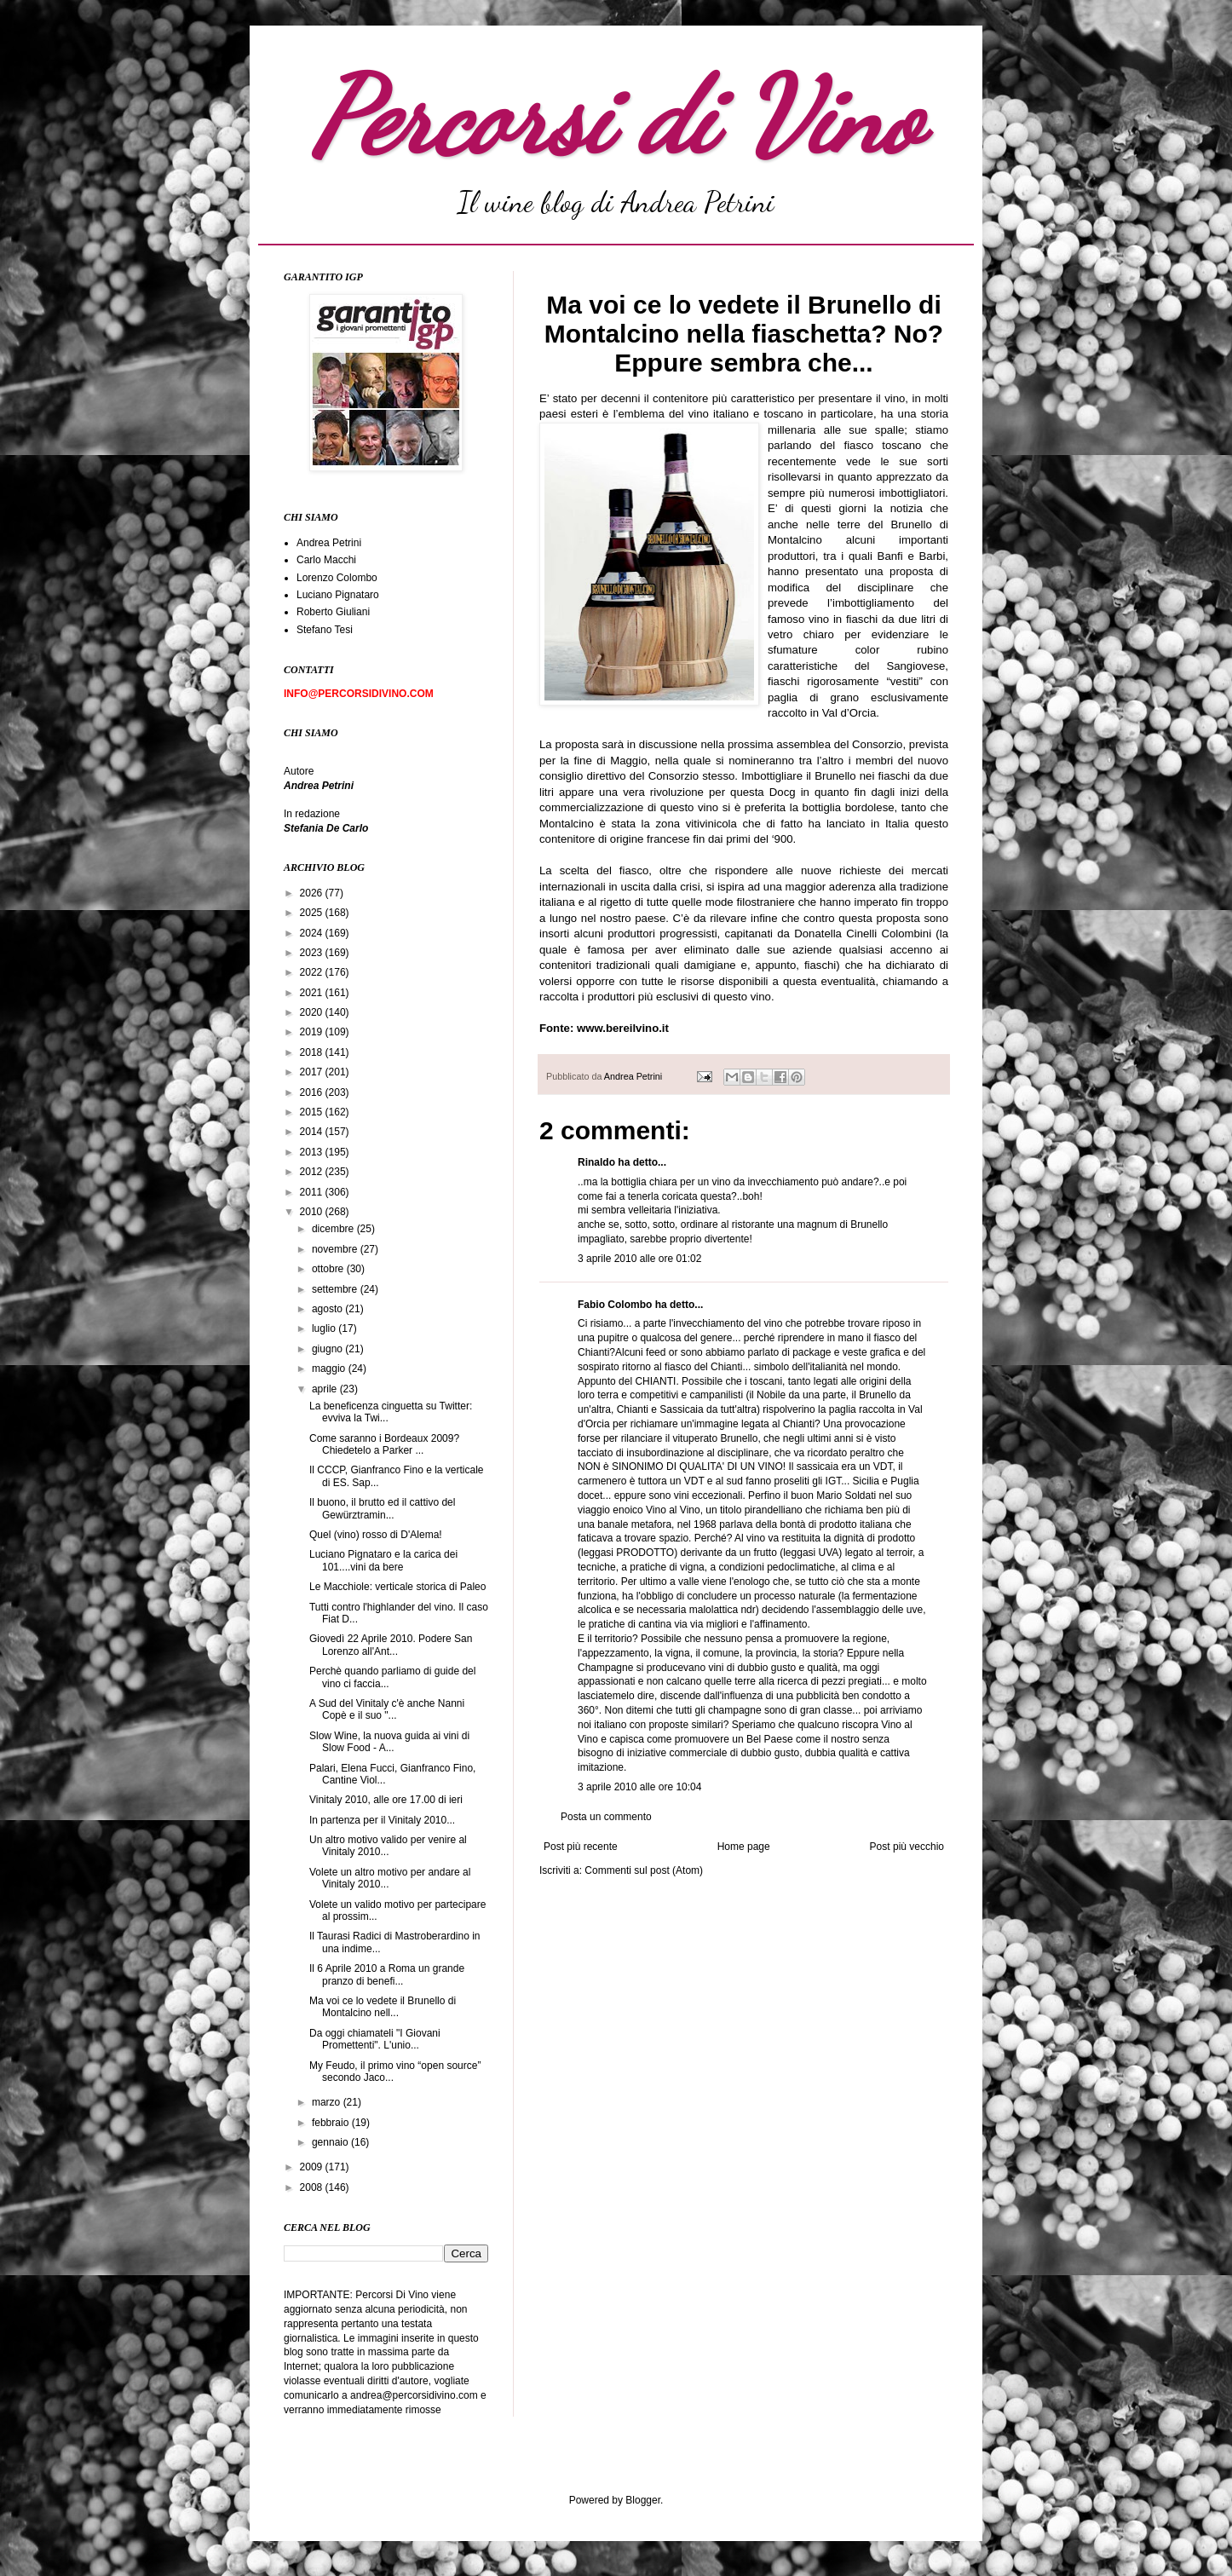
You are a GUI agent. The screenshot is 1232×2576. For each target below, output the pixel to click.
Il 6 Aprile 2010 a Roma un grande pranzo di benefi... (386, 1974)
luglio (325, 1328)
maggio (330, 1368)
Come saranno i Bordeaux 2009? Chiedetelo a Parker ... (384, 1444)
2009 (312, 2167)
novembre (336, 1249)
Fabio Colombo (615, 1305)
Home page (743, 1847)
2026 (312, 893)
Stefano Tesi (324, 630)
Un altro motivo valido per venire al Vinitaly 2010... (388, 1846)
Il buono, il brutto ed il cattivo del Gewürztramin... (382, 1508)
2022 (312, 972)
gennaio (331, 2142)
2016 (312, 1092)
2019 (312, 1032)
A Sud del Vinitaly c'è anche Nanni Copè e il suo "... (386, 1709)
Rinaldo (596, 1162)
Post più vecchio (907, 1847)
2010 (312, 1212)
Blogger (642, 2500)
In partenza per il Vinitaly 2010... (382, 1820)
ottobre (329, 1269)
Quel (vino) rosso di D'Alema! (375, 1535)
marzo (327, 2102)
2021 (312, 993)
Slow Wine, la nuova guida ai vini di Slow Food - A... (389, 1742)
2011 (312, 1192)
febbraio (332, 2123)
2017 (312, 1072)
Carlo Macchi (326, 560)
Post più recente (581, 1847)
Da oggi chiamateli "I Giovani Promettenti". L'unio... (374, 2039)
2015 (312, 1112)
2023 (312, 953)
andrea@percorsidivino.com (415, 2395)
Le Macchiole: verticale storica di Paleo (397, 1587)
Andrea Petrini (634, 1076)
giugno (328, 1349)
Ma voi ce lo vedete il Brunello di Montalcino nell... (382, 2007)
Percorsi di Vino (616, 117)
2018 (312, 1052)
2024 (312, 933)
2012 (312, 1172)
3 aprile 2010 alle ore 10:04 (639, 1787)
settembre (336, 1289)
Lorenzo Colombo (336, 578)
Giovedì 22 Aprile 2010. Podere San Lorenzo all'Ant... (390, 1645)
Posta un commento (606, 1817)
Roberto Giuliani (333, 612)
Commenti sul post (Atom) (643, 1870)
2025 (312, 913)
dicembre (334, 1229)
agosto (328, 1309)
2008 (312, 2187)
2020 (312, 1012)
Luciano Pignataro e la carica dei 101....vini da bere (383, 1560)
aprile (326, 1389)
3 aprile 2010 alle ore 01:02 (639, 1259)
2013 (312, 1152)
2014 (312, 1132)
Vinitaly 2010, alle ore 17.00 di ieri (386, 1800)
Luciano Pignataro (337, 595)
